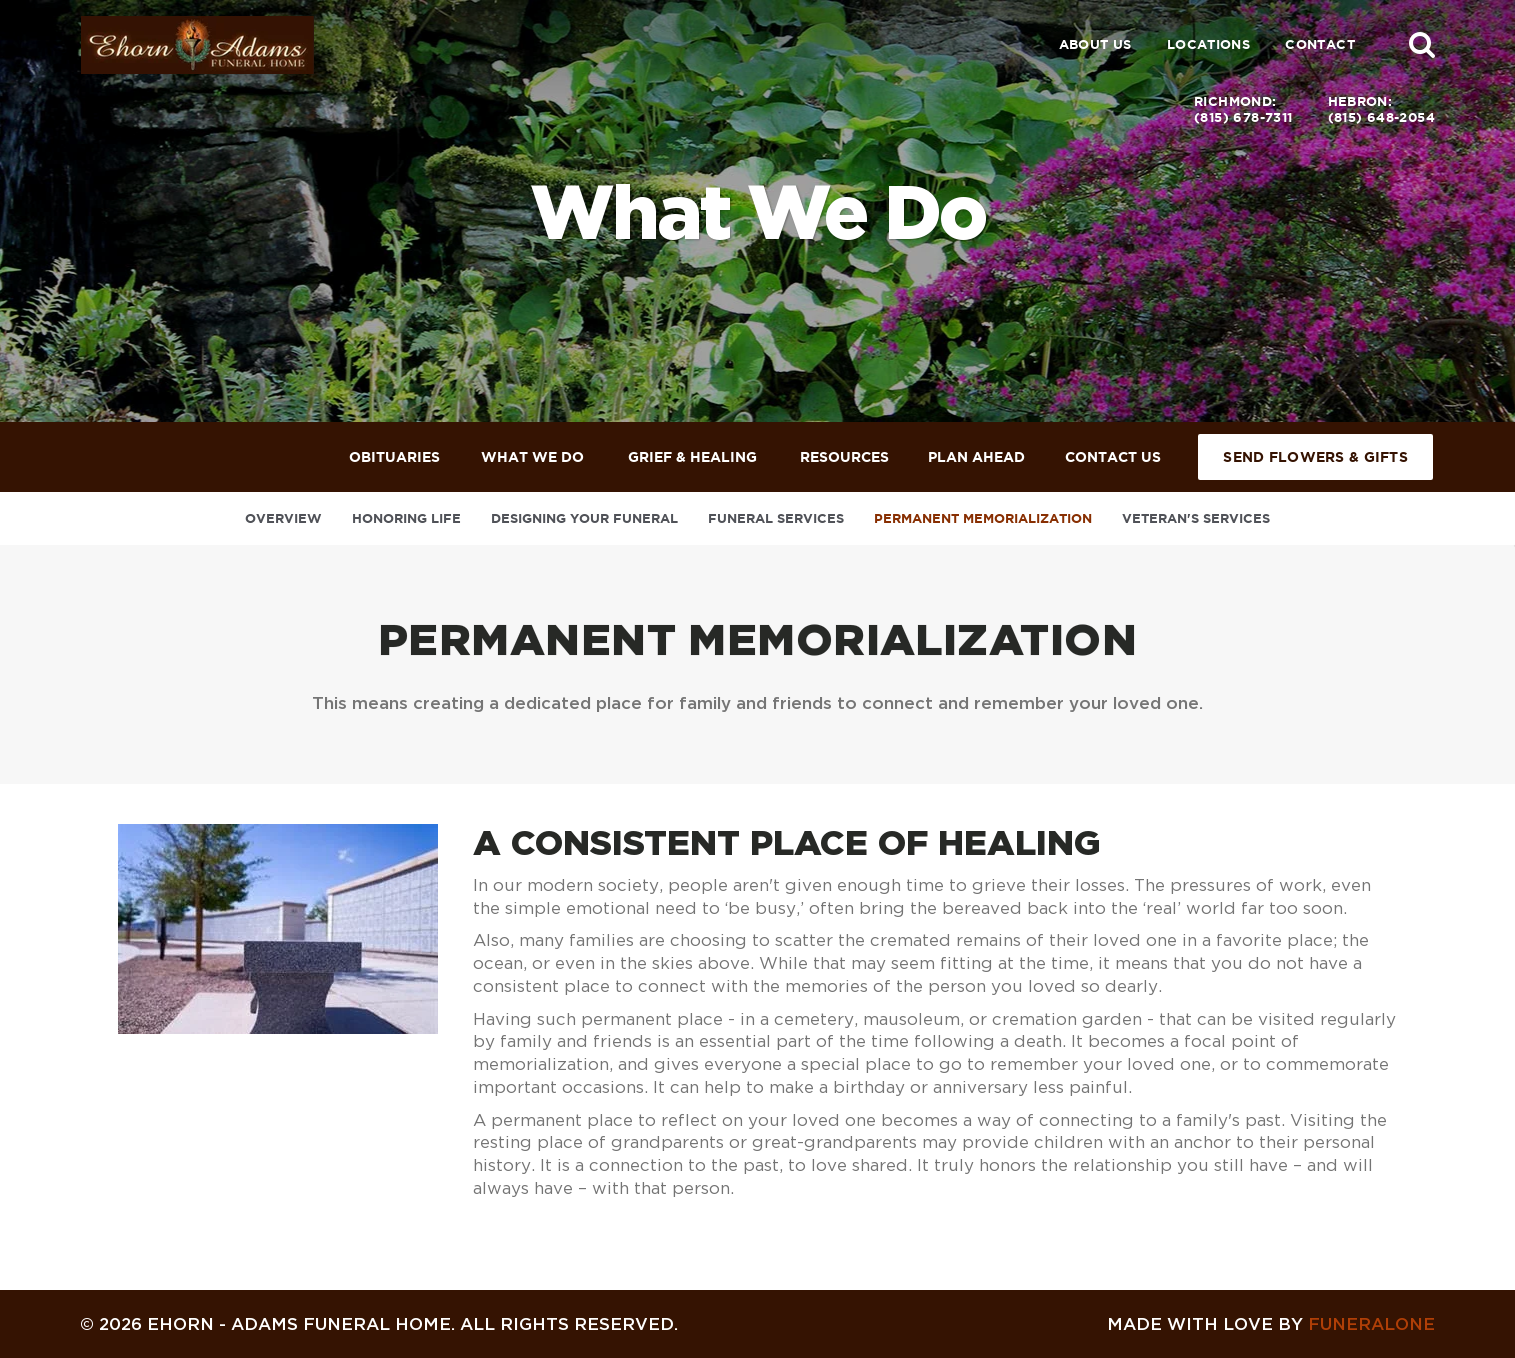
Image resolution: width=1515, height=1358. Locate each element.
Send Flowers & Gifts (1315, 457)
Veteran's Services (1196, 518)
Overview (283, 518)
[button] (1422, 44)
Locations (1209, 44)
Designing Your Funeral (584, 518)
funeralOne (1371, 1323)
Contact (1320, 44)
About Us (1095, 44)
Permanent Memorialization (983, 518)
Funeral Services (776, 518)
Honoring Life (406, 518)
